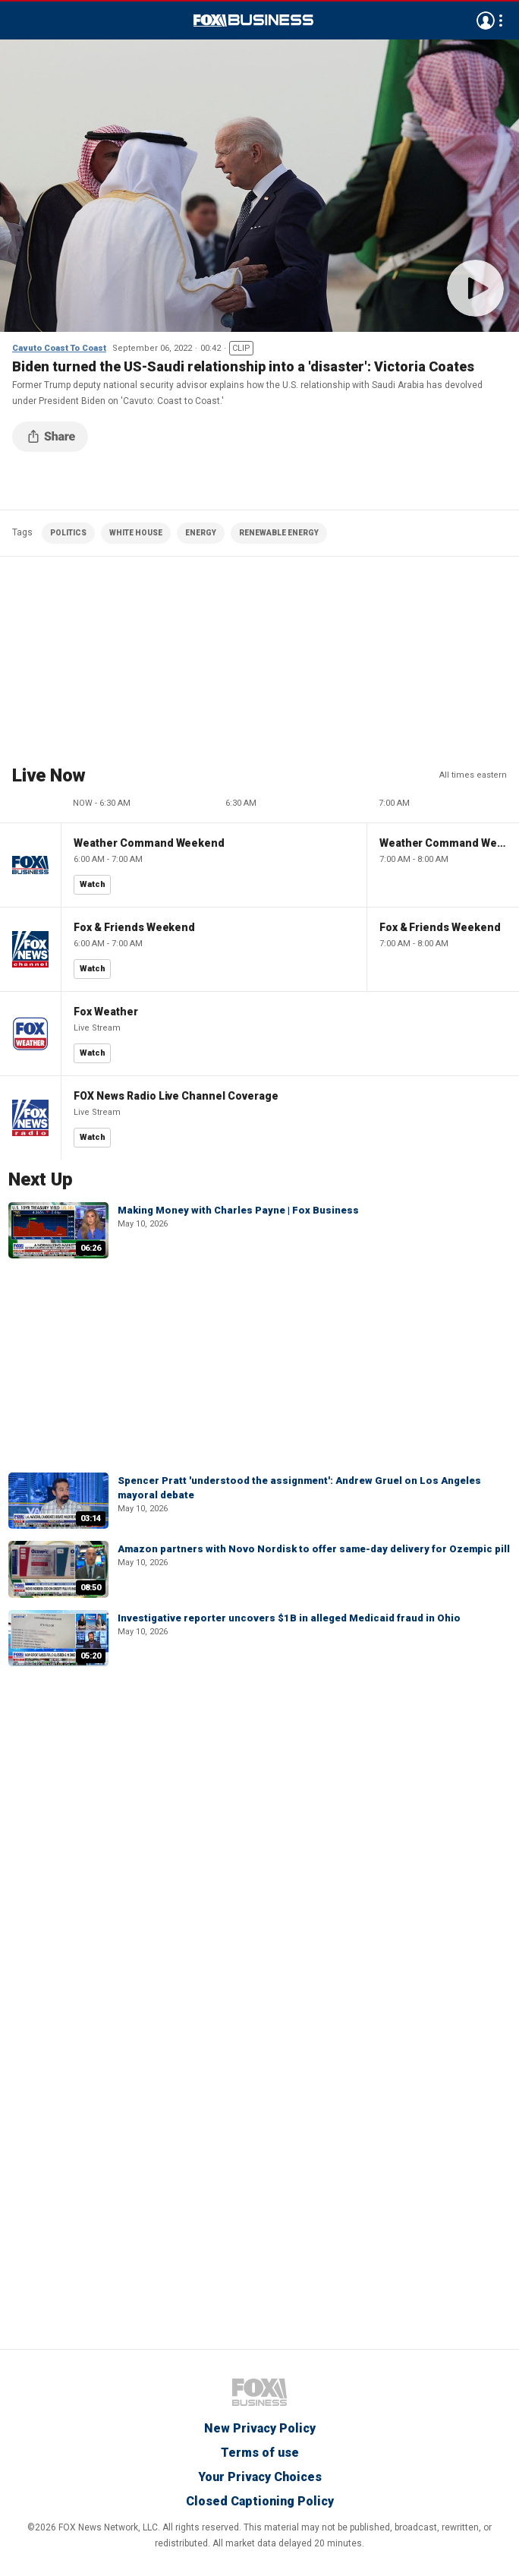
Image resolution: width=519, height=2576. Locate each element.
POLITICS (68, 533)
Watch (92, 884)
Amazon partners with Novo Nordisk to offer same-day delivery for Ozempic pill (314, 1549)
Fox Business (253, 20)
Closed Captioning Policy (260, 2501)
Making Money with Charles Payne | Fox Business (238, 1210)
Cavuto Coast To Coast (59, 348)
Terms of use (260, 2452)
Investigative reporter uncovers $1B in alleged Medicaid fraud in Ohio (289, 1618)
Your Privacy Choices (260, 2477)
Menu (19, 20)
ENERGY (200, 533)
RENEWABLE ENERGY (279, 533)
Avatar (486, 20)
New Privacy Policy (260, 2428)
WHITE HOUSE (135, 533)
